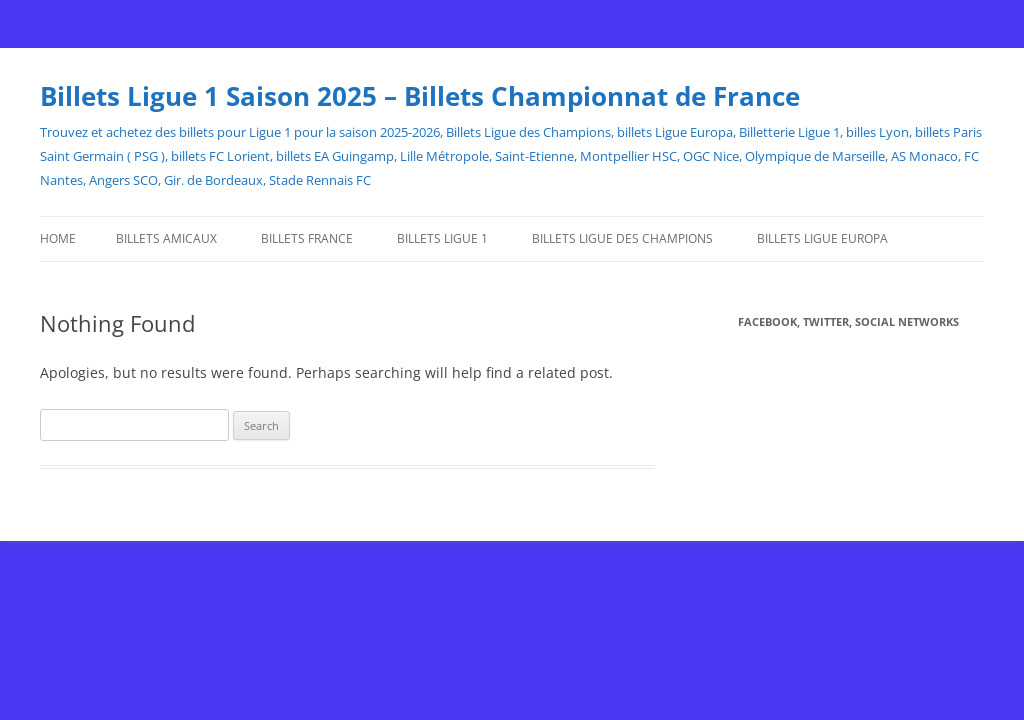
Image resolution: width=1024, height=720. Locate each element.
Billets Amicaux (166, 238)
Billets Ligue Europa (822, 238)
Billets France (307, 238)
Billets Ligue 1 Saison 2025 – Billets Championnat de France (420, 96)
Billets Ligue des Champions (622, 238)
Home (58, 238)
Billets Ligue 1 (442, 238)
